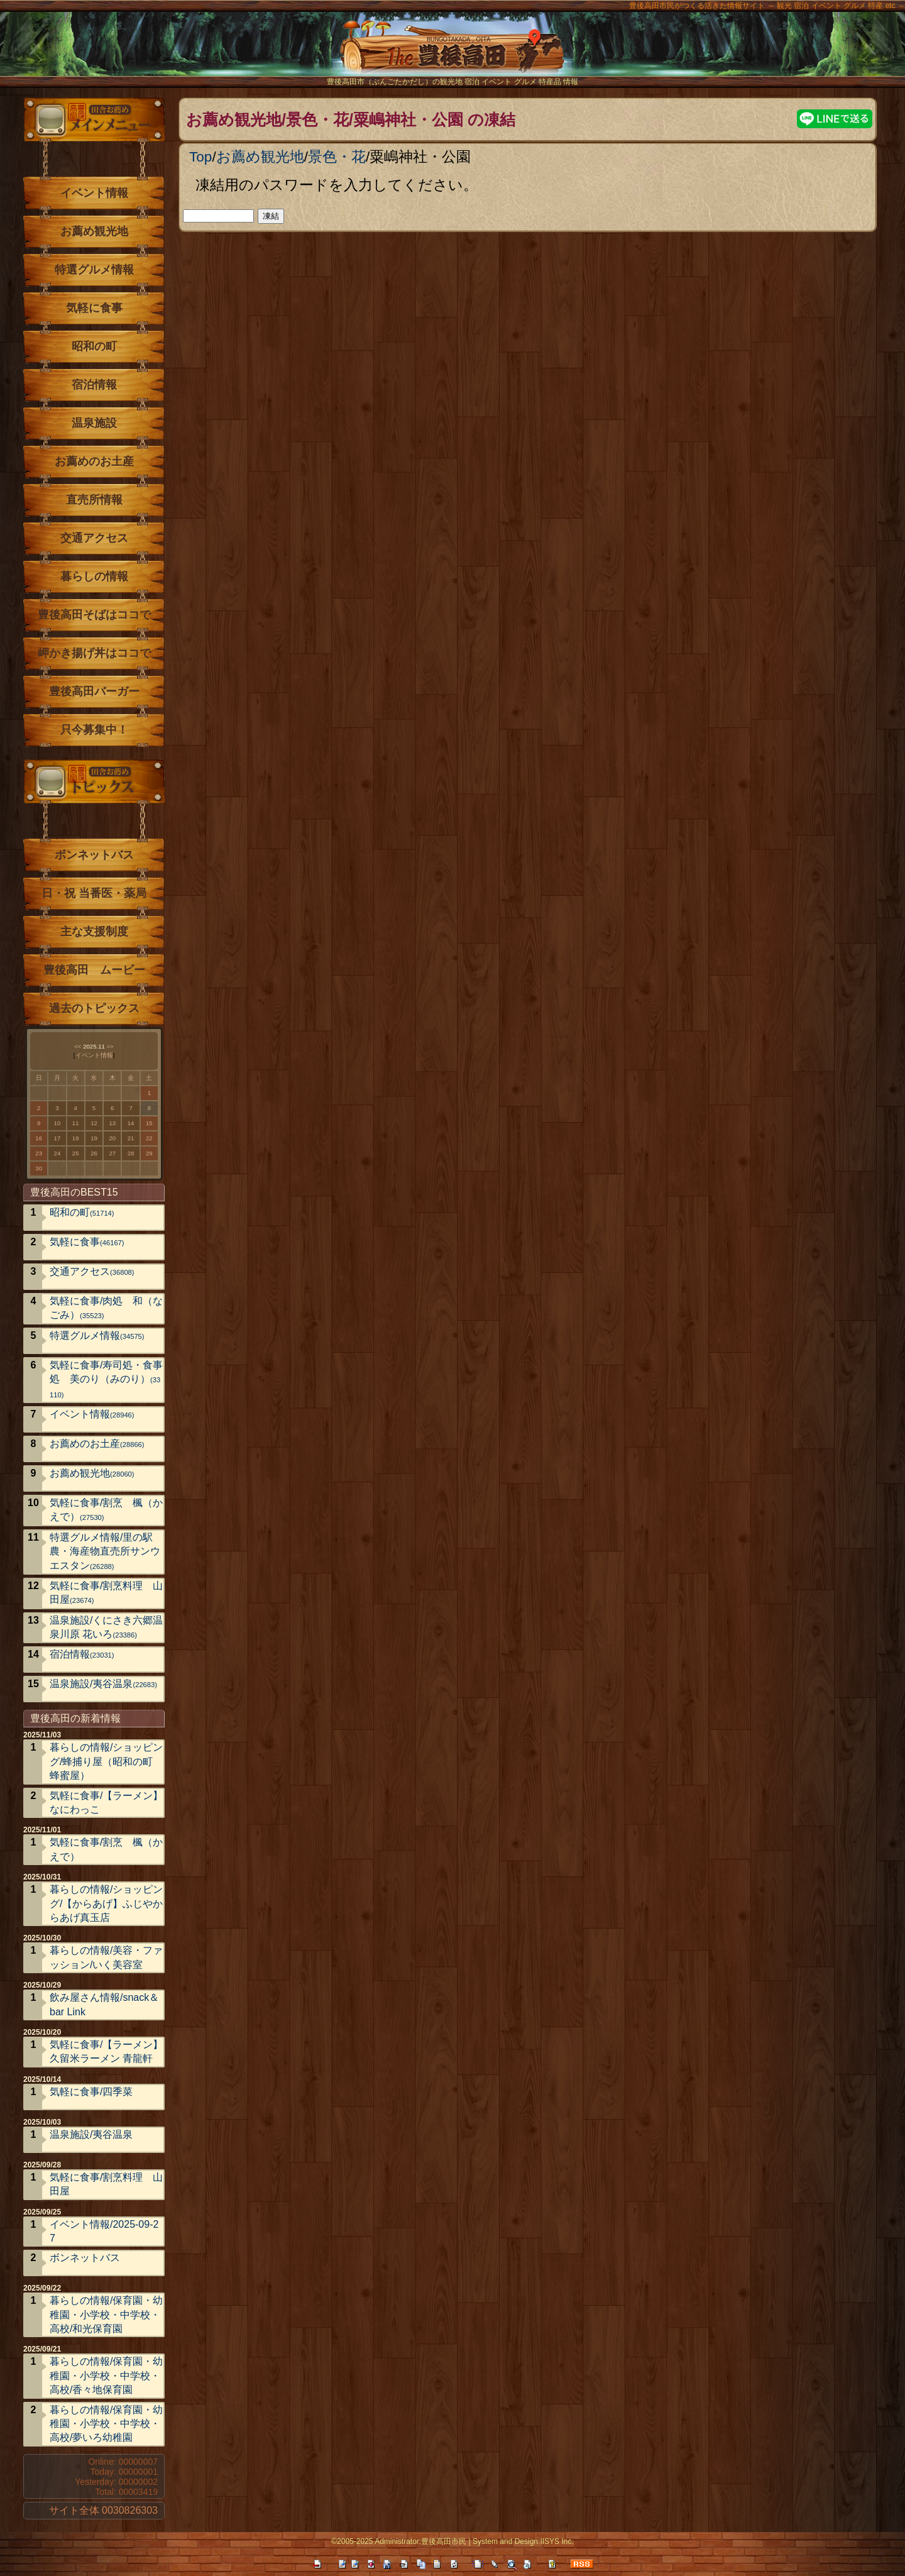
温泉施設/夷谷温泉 (103, 1683)
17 (57, 1138)
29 (149, 1153)
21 (131, 1138)
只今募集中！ (94, 730)
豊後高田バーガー (94, 691)
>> (110, 1046)
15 (149, 1123)
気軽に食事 (94, 308)
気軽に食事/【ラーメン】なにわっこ (106, 1802)
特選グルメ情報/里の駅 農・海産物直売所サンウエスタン (106, 1551)
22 (149, 1138)
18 (75, 1138)
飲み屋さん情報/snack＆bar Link (104, 2004)
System (485, 2541)
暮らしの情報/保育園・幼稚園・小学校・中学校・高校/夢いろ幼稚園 (106, 2423)
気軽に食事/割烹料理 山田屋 (106, 1592)
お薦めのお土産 (94, 461)
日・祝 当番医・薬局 (93, 893)
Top (200, 157)
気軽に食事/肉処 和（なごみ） (106, 1308)
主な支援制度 (94, 931)
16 (38, 1138)
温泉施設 (94, 423)
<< (77, 1046)
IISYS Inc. (556, 2541)
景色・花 (337, 157)
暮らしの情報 (94, 576)
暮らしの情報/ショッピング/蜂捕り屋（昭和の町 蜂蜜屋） (106, 1761)
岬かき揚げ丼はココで (94, 653)
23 (38, 1153)
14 (131, 1123)
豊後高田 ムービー (94, 970)
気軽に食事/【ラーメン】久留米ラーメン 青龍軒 (106, 2051)
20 (112, 1138)
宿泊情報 (94, 384)
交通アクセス (94, 538)
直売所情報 (94, 499)
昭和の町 (94, 346)
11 (75, 1123)
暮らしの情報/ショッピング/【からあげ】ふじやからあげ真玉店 (106, 1903)
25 (75, 1153)
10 (57, 1123)
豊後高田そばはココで (94, 614)
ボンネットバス (94, 855)
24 (57, 1153)
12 (93, 1123)
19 (93, 1138)
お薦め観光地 (260, 157)
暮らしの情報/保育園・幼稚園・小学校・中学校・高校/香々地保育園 (106, 2375)
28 (131, 1153)
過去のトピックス (94, 1008)
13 (112, 1123)
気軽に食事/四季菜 (91, 2091)
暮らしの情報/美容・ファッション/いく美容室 (106, 1957)
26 (93, 1153)
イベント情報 (94, 193)
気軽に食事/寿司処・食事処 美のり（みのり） (106, 1379)
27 (112, 1153)
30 (38, 1168)
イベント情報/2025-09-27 (104, 2231)
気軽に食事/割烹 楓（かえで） (106, 1509)
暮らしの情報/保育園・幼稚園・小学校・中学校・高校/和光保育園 (106, 2314)
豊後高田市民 (443, 2541)
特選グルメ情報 (94, 269)
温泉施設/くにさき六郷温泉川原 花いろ (106, 1627)
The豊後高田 (452, 53)
